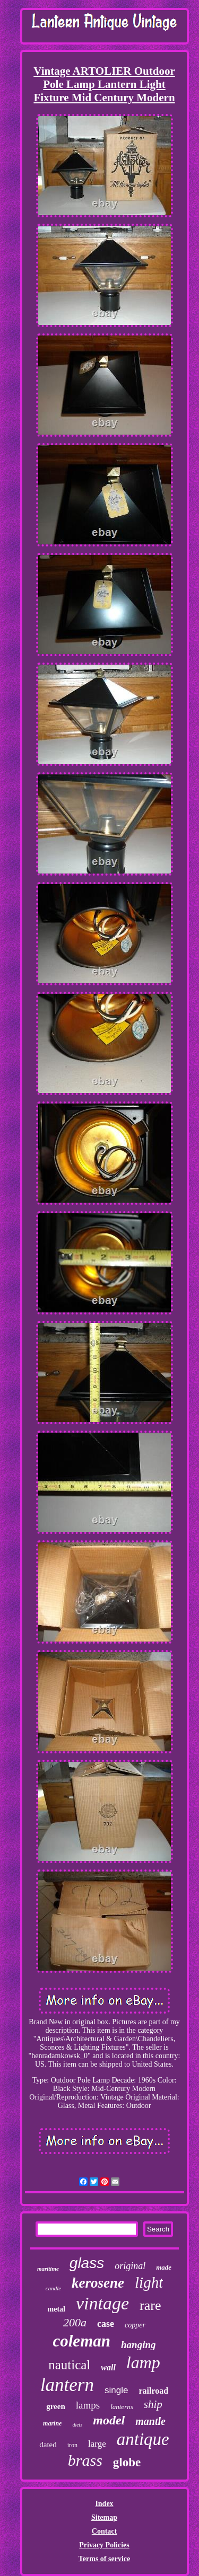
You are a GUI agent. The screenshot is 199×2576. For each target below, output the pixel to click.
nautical (69, 2365)
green (55, 2406)
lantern (67, 2385)
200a (74, 2322)
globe (127, 2462)
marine (52, 2423)
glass (87, 2263)
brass (85, 2460)
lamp (143, 2362)
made (163, 2267)
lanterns (121, 2407)
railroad (153, 2390)
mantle (150, 2421)
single (116, 2390)
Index (104, 2504)
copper (135, 2325)
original (130, 2266)
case (105, 2323)
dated (47, 2444)
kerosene (98, 2283)
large (97, 2444)
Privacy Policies (104, 2545)
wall (108, 2367)
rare (150, 2305)
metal (56, 2309)
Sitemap (104, 2517)
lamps (88, 2405)
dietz (77, 2425)
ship (153, 2404)
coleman (82, 2341)
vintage (102, 2303)
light (149, 2282)
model (109, 2420)
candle (53, 2288)
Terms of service (104, 2559)
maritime (48, 2268)
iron (72, 2445)
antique (143, 2439)
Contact (104, 2531)
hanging (138, 2344)
